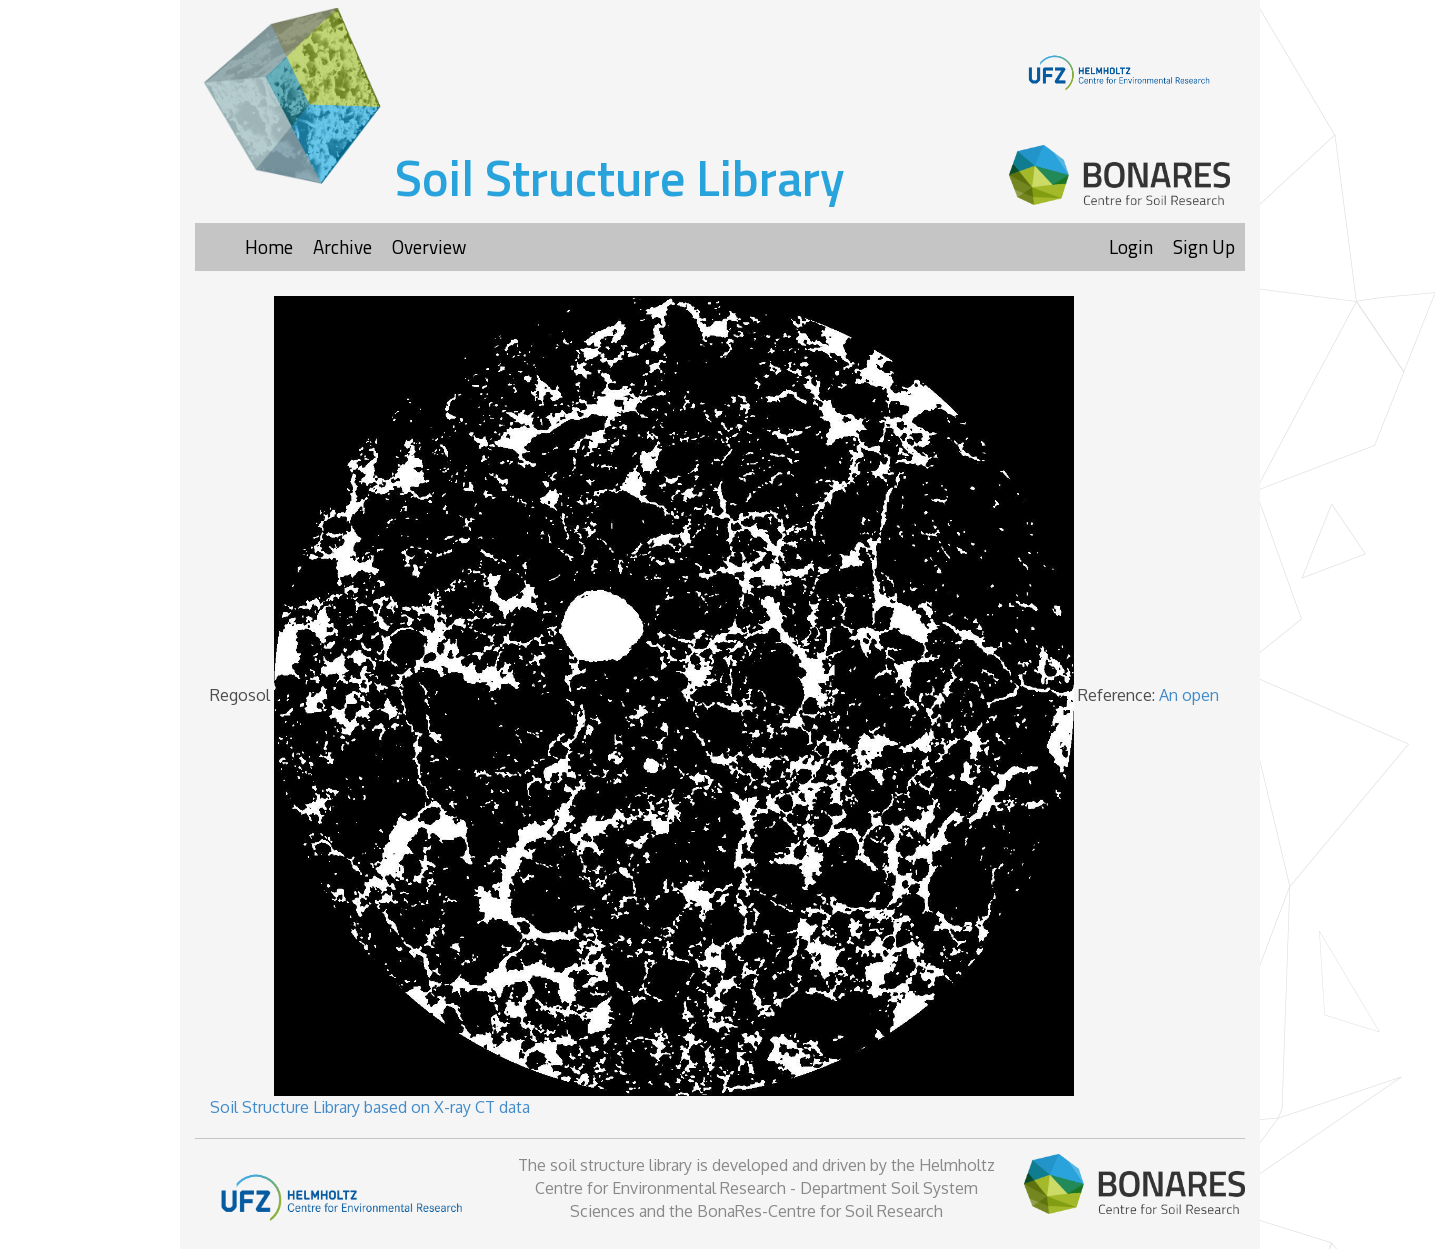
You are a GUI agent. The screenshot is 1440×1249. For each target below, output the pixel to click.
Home (269, 246)
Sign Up (1204, 246)
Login (1131, 246)
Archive (342, 246)
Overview (429, 246)
